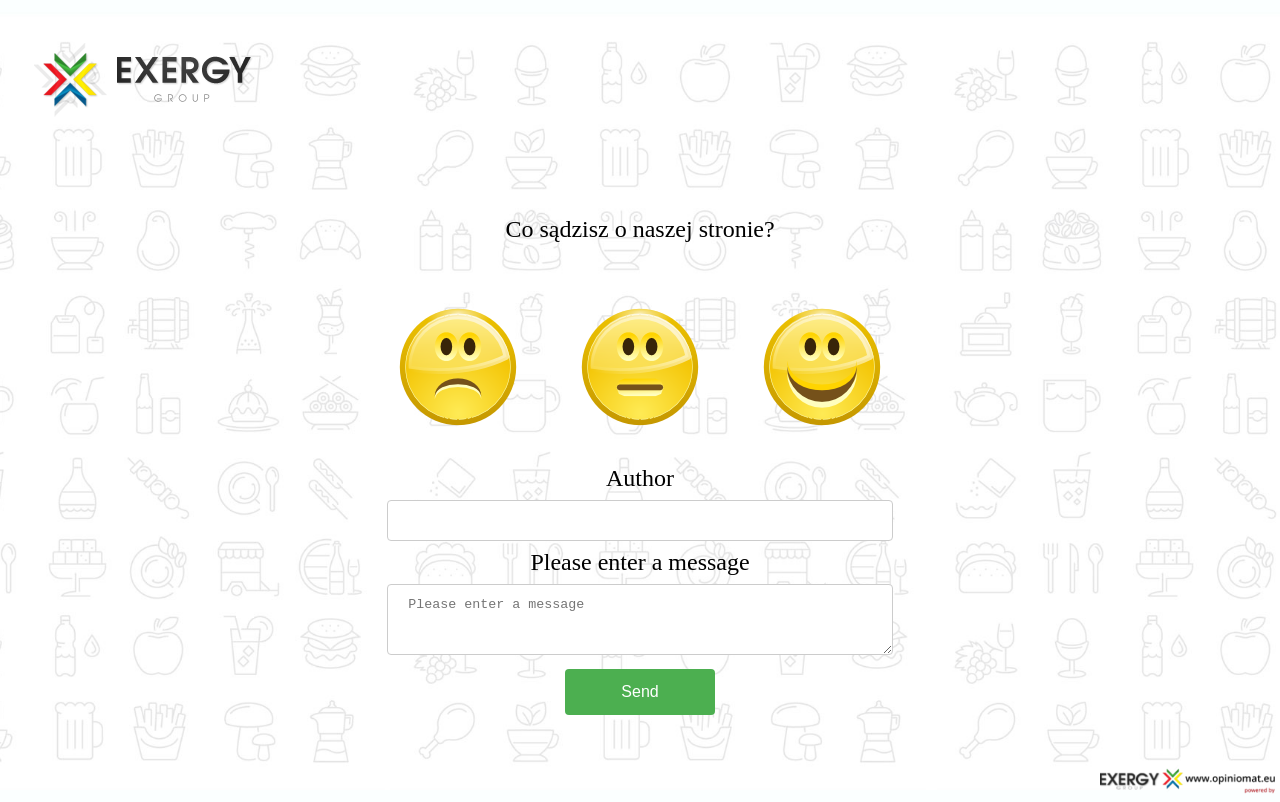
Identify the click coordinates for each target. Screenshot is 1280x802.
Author (640, 478)
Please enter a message (639, 562)
